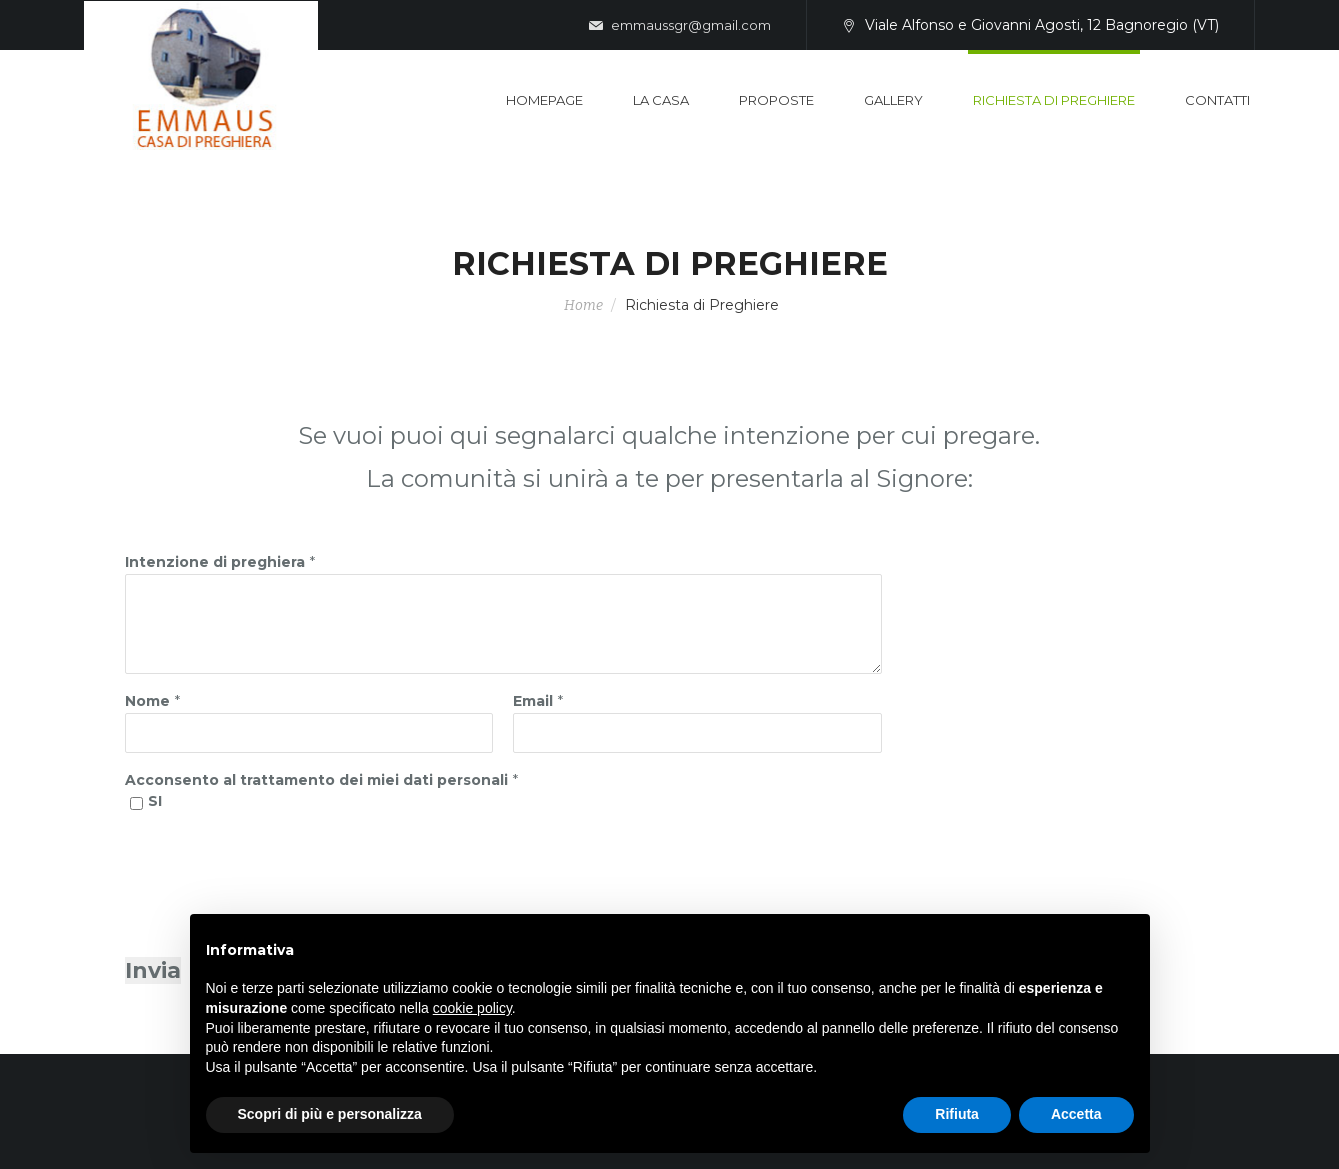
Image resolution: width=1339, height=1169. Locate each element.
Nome (147, 701)
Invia (153, 970)
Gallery (893, 100)
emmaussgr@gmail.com (680, 26)
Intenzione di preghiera (215, 562)
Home (583, 305)
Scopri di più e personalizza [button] (330, 1114)
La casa (661, 100)
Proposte (776, 100)
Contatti (1217, 100)
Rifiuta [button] (957, 1114)
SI (155, 801)
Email (533, 701)
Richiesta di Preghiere (1054, 100)
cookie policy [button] (472, 1008)
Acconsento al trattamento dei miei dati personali (316, 780)
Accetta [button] (1076, 1114)
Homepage (544, 100)
